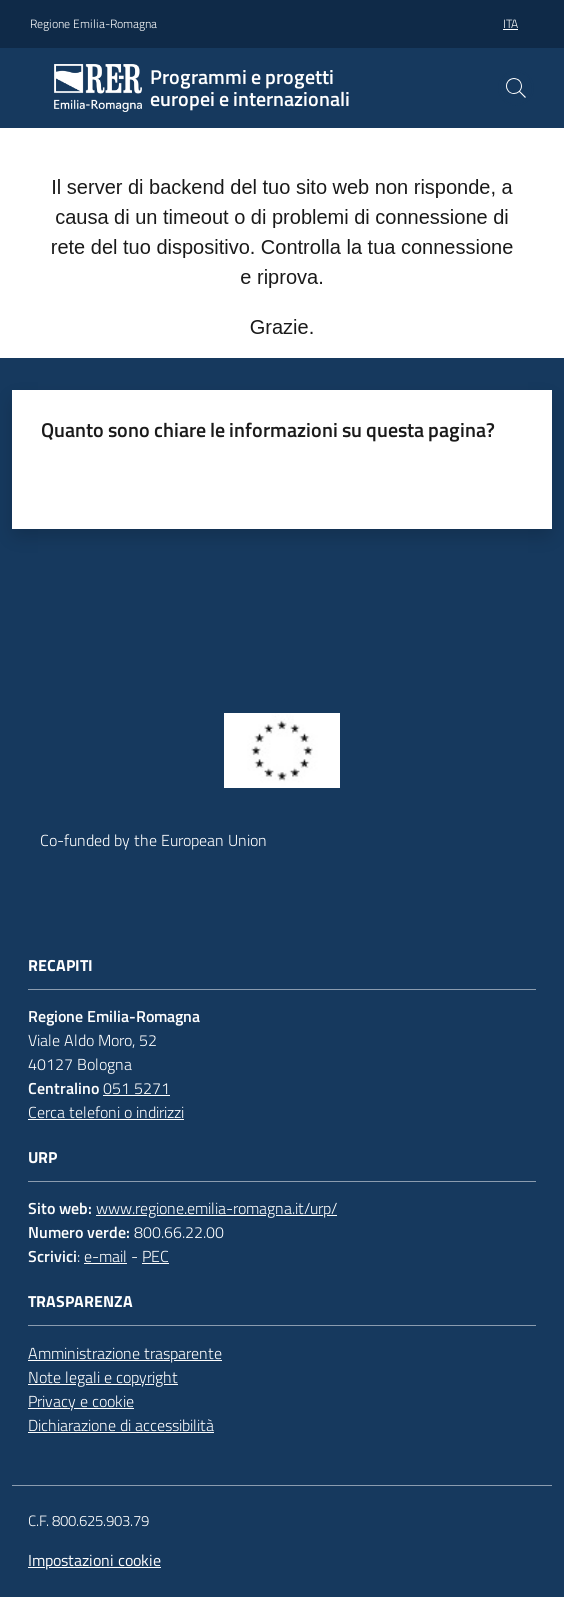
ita (510, 23)
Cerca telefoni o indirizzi (106, 1112)
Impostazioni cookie (94, 1560)
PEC (155, 1256)
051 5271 (136, 1088)
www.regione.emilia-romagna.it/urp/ (216, 1208)
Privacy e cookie (81, 1401)
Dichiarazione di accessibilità (121, 1425)
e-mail (105, 1256)
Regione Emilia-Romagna (93, 24)
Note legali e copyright (103, 1377)
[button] (516, 88)
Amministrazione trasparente (125, 1353)
